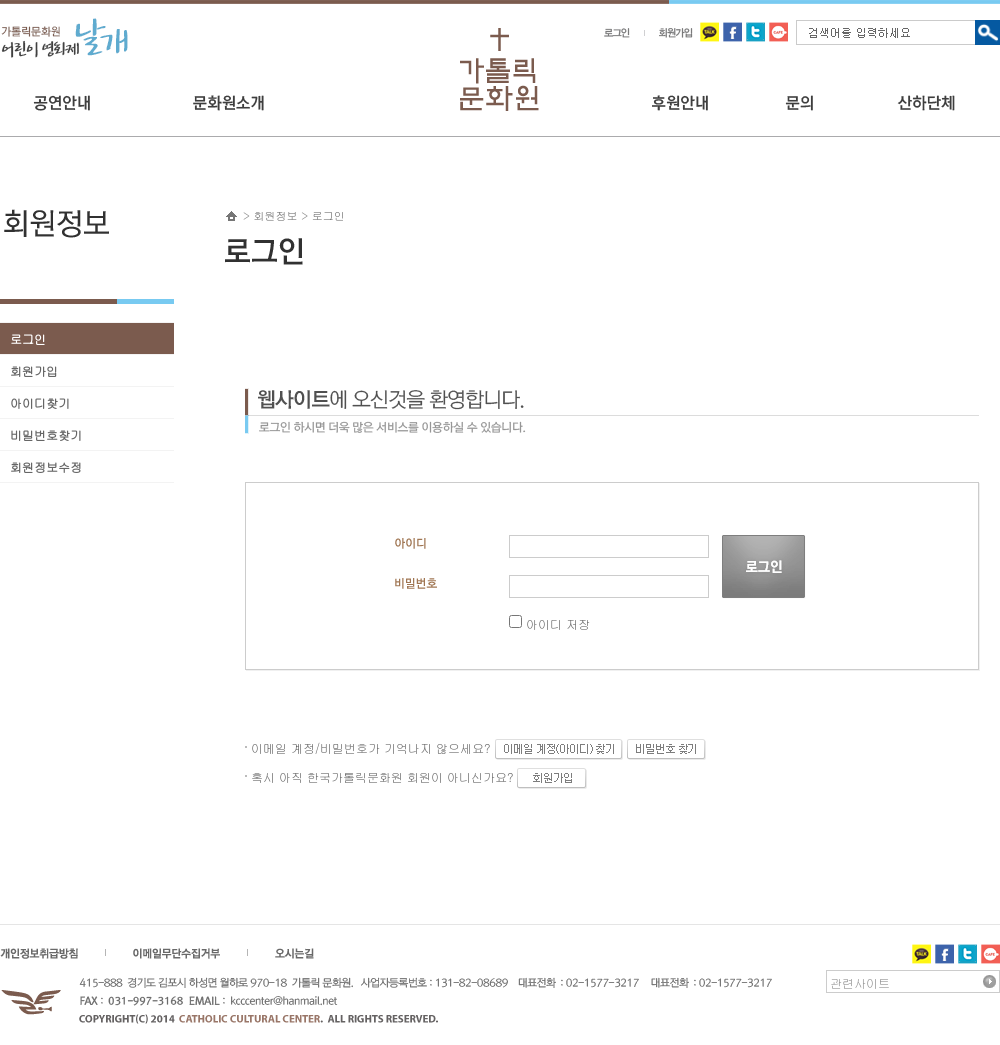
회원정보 (276, 215)
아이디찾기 (40, 402)
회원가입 (34, 370)
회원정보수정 (46, 466)
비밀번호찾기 (46, 434)
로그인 (28, 338)
